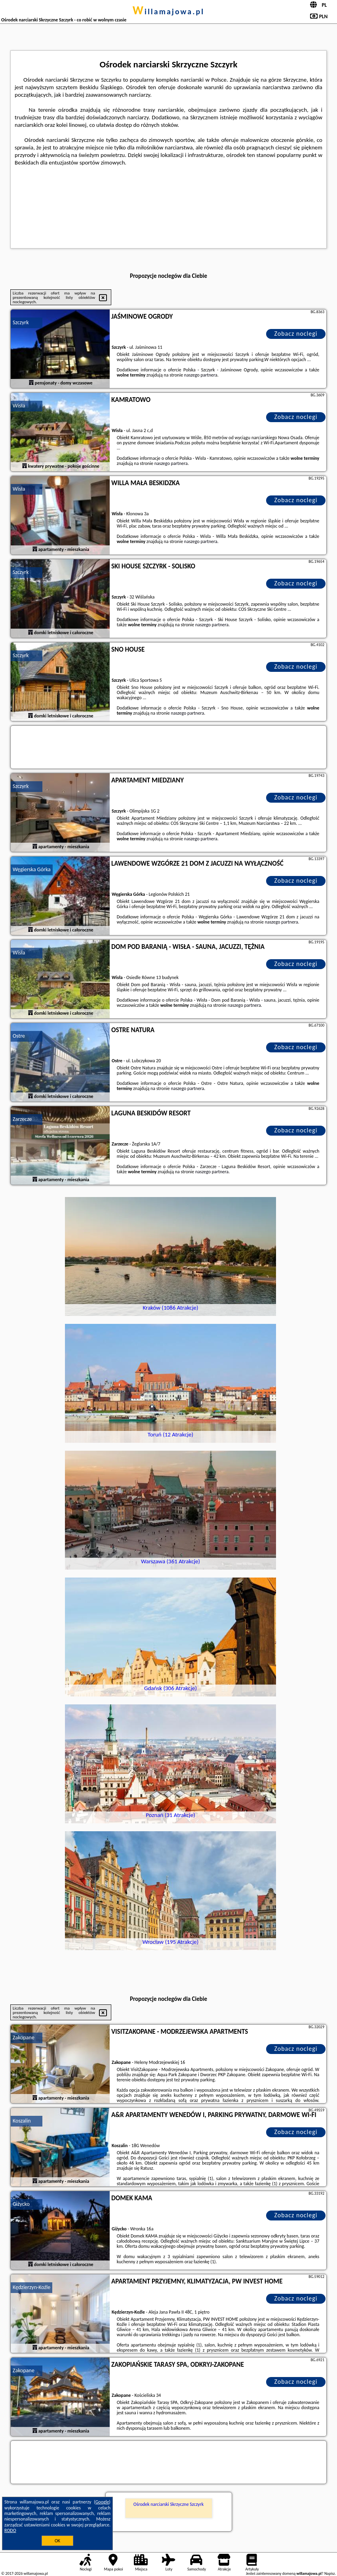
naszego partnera (200, 375)
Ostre (19, 1036)
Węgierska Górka (32, 869)
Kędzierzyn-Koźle (31, 2287)
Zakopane (23, 2037)
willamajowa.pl (168, 11)
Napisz (329, 2573)
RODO (10, 2530)
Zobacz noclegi (296, 333)
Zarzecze (22, 1119)
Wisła (19, 405)
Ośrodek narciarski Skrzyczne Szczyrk (168, 2504)
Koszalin (22, 2120)
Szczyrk (21, 322)
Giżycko (21, 2204)
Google (102, 2502)
